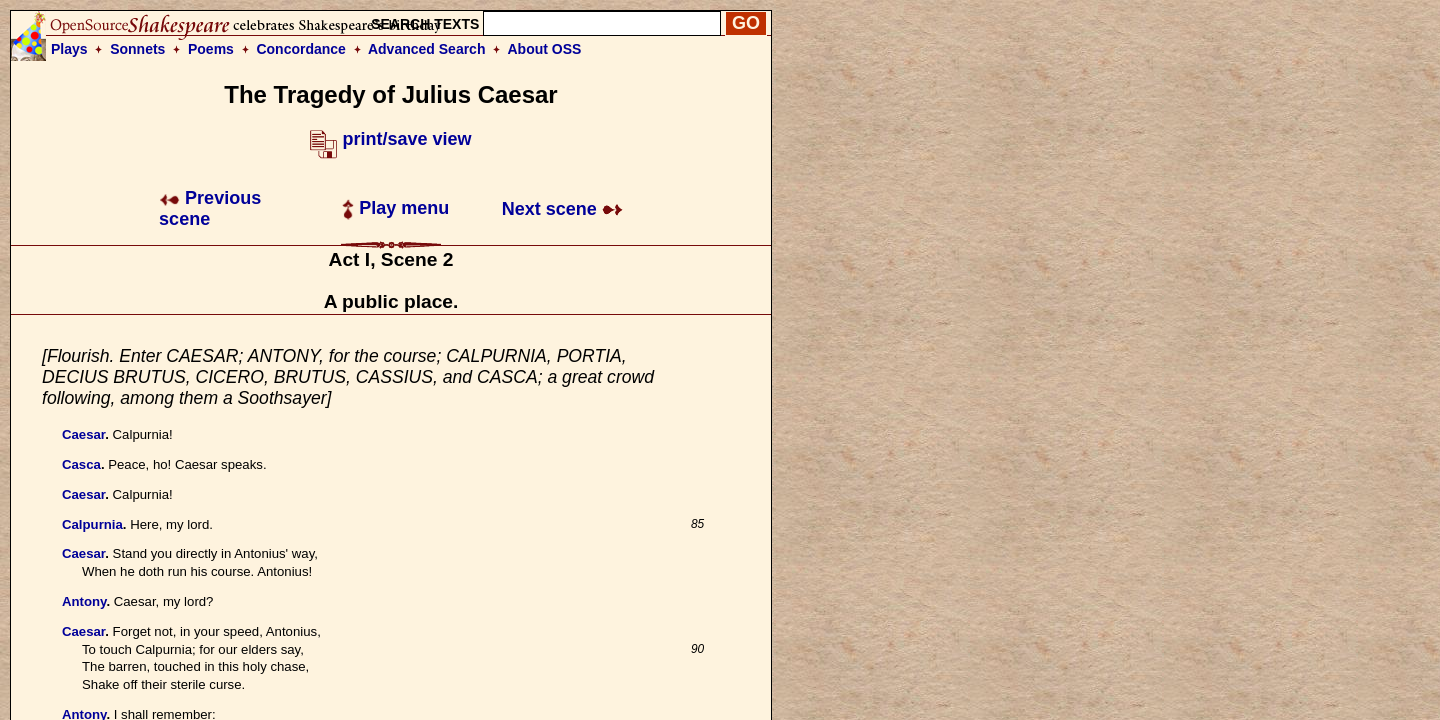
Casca (81, 464)
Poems (211, 49)
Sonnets (137, 49)
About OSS (545, 49)
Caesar (83, 434)
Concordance (300, 49)
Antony (84, 601)
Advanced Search (427, 49)
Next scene (562, 209)
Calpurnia (92, 524)
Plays (69, 49)
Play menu (395, 208)
